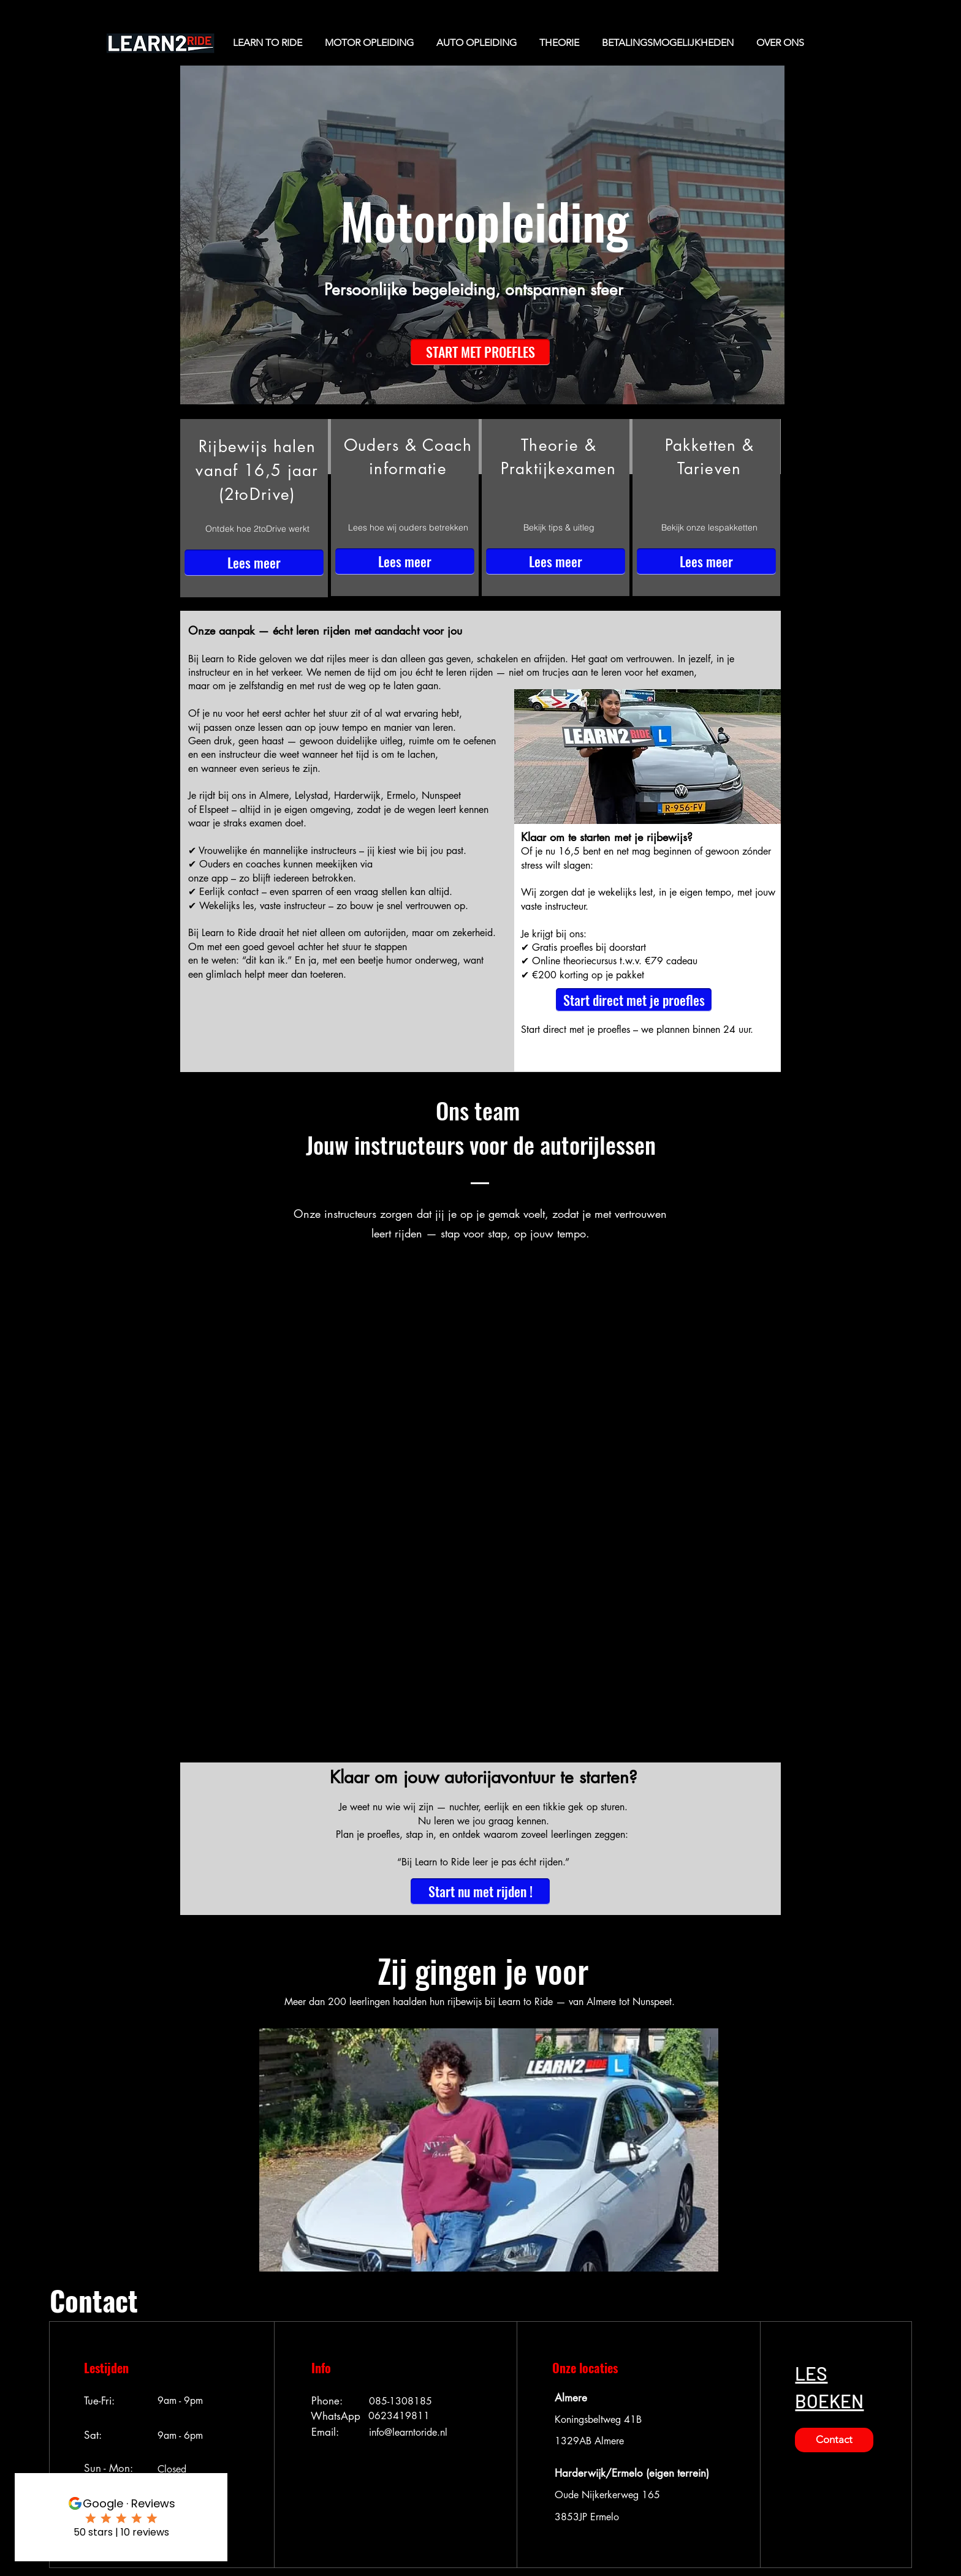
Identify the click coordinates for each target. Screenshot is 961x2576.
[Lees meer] (254, 563)
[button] (480, 352)
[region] (254, 508)
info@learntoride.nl (408, 2432)
